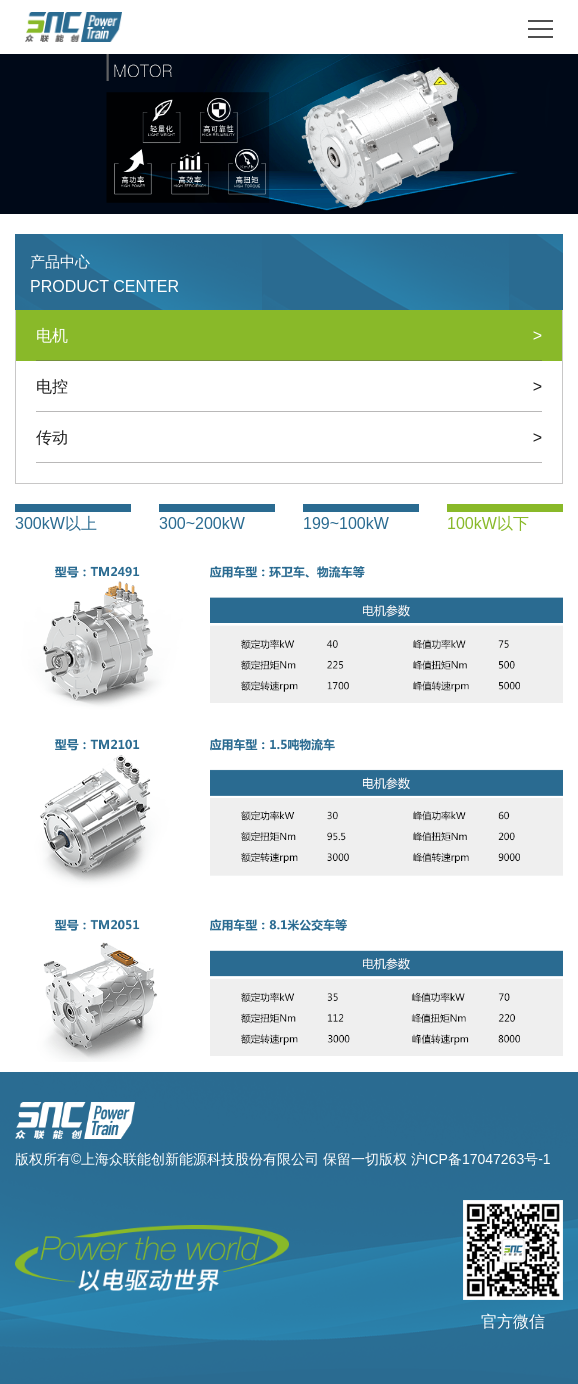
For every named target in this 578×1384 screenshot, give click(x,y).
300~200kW (202, 523)
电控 (289, 386)
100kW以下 (488, 523)
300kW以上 (56, 523)
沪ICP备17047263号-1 (481, 1159)
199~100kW (346, 523)
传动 (289, 437)
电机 (289, 335)
